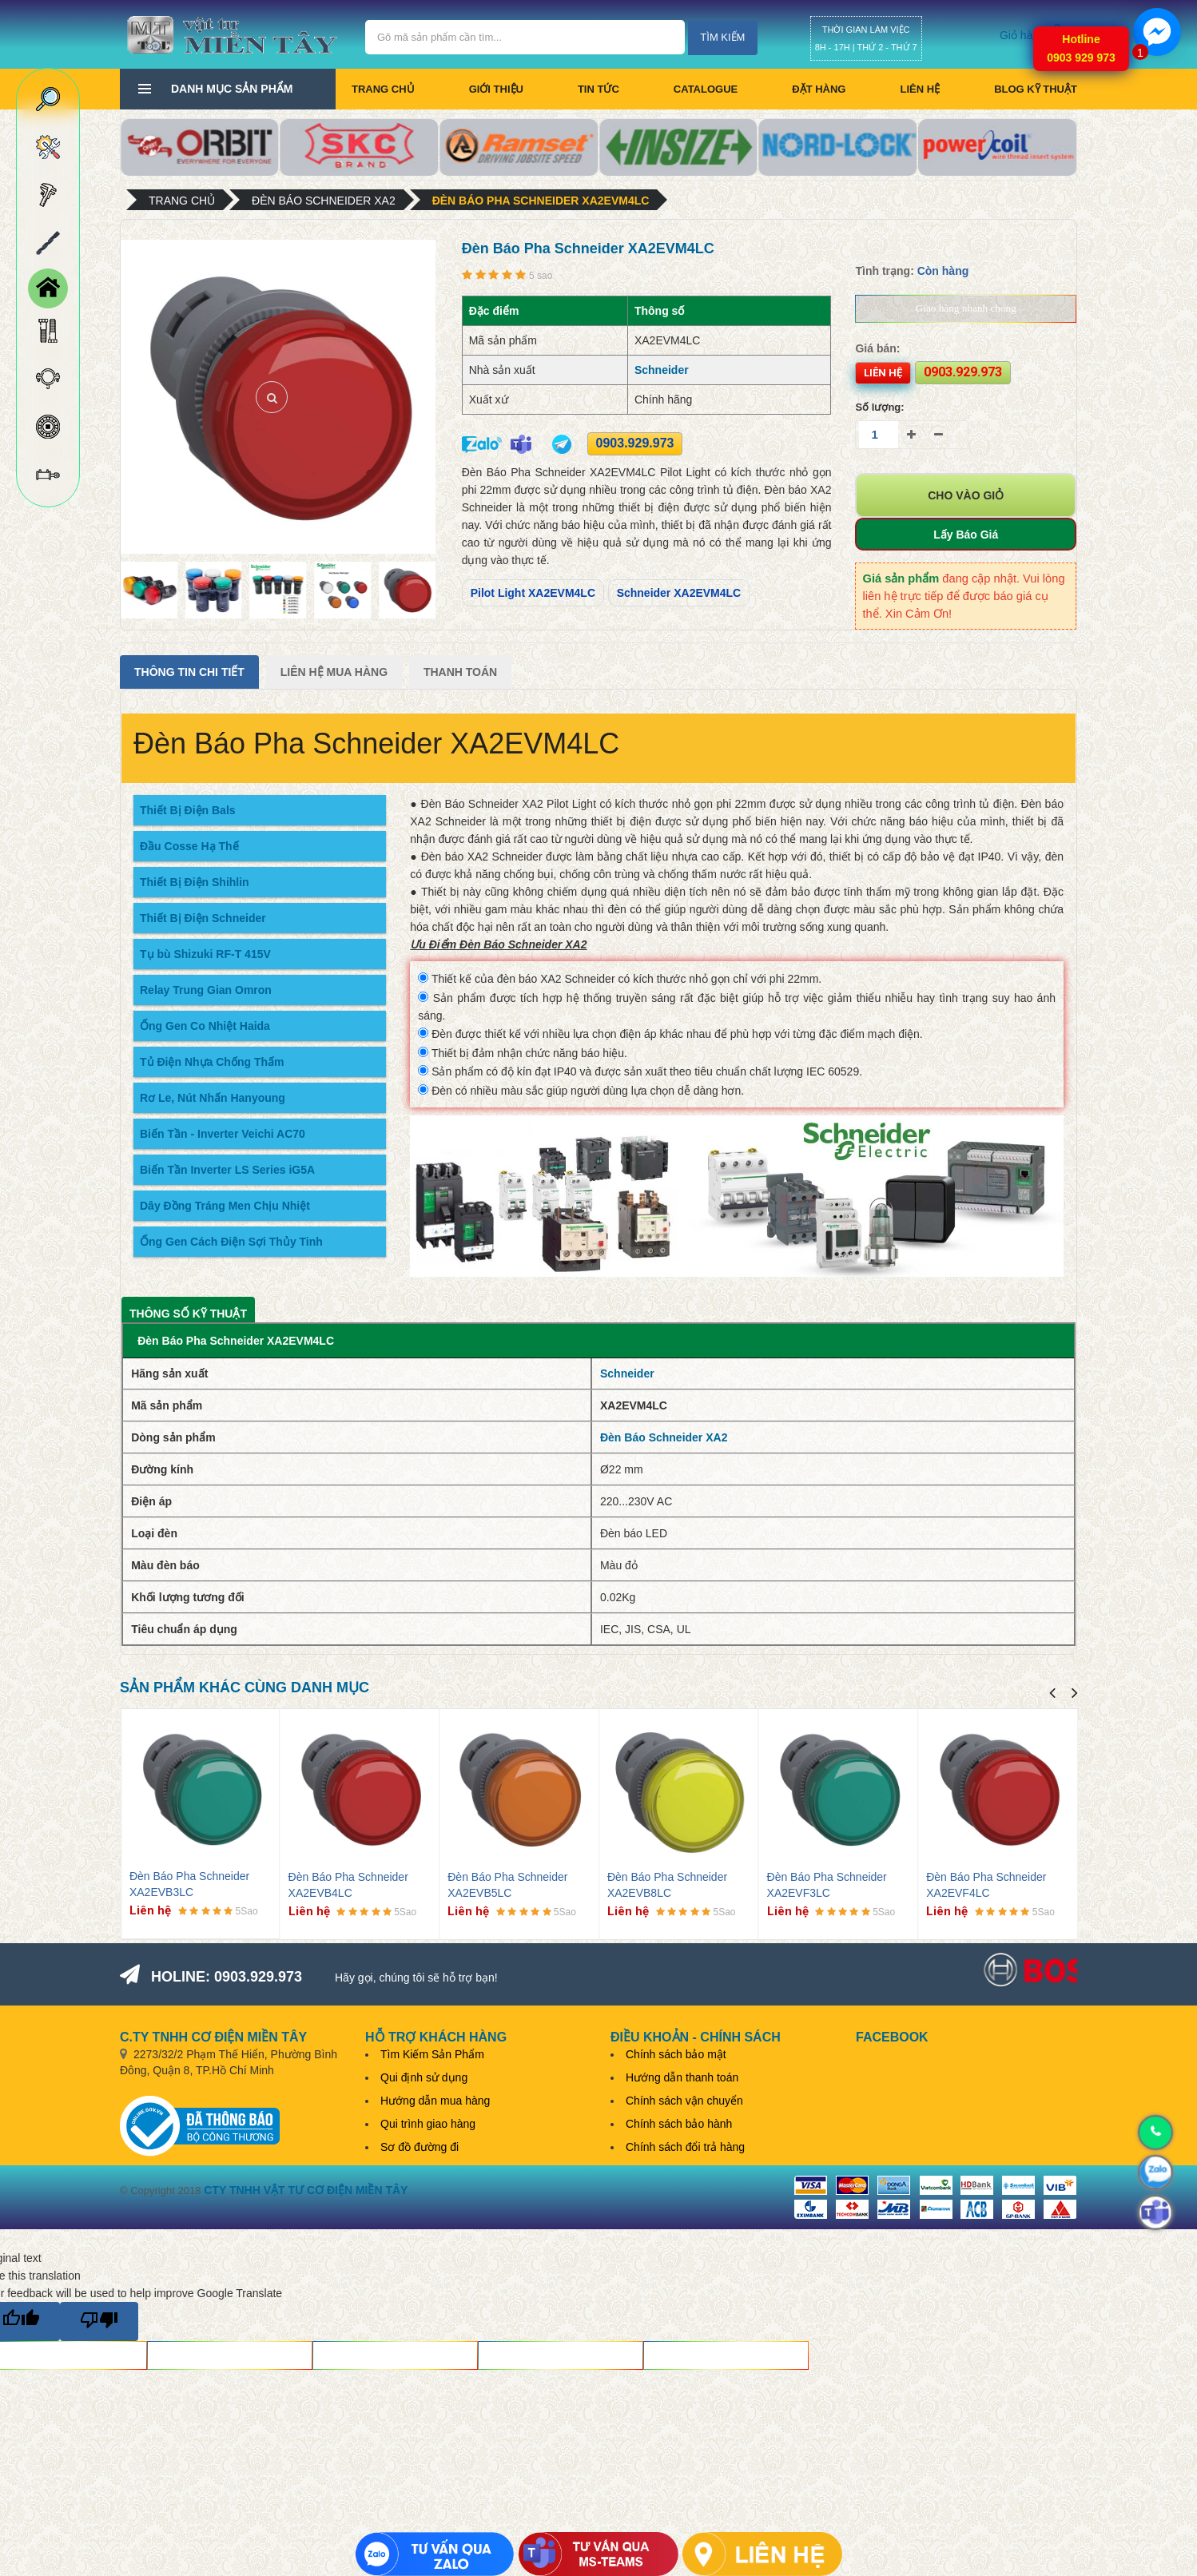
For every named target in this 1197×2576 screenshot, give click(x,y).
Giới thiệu (496, 89)
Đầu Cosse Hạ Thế (189, 846)
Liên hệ (920, 89)
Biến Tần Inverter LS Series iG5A (227, 1169)
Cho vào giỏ (966, 495)
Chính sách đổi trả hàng (685, 2147)
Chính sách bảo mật (676, 2054)
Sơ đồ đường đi (419, 2147)
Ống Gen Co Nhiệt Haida (205, 1026)
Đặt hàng (818, 89)
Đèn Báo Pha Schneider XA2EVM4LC (541, 200)
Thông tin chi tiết (189, 672)
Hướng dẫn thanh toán (682, 2077)
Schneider (661, 370)
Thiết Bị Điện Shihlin (194, 882)
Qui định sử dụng (423, 2077)
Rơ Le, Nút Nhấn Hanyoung (212, 1097)
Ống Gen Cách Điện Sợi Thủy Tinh (231, 1241)
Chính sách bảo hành (679, 2123)
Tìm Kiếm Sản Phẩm (432, 2054)
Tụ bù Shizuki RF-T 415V (205, 954)
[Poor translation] (99, 2321)
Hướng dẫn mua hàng (435, 2100)
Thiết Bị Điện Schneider (203, 918)
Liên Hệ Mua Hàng (334, 672)
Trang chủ (383, 89)
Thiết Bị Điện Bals (188, 810)
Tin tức (598, 89)
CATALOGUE (706, 89)
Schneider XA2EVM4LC (679, 592)
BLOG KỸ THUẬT (1035, 89)
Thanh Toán (460, 672)
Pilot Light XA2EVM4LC (533, 592)
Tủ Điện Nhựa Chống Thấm (212, 1061)
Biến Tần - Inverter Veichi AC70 (222, 1133)
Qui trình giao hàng (427, 2123)
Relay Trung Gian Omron (206, 990)
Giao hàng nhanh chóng (966, 308)
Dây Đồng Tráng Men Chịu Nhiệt (225, 1205)
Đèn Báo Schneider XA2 (324, 200)
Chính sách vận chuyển (684, 2100)
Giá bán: (877, 348)
